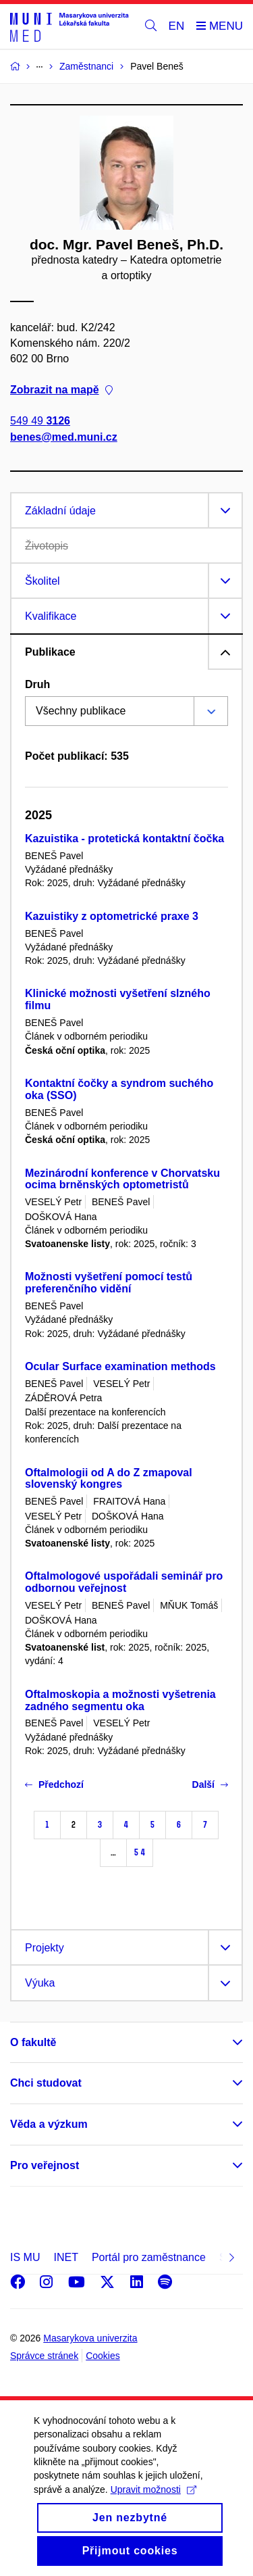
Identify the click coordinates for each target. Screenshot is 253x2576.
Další (210, 1784)
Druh (37, 684)
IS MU (25, 2257)
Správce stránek (44, 2355)
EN (177, 26)
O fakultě (33, 2042)
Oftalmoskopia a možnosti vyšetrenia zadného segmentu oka (120, 1700)
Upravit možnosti (153, 2503)
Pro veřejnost (44, 2165)
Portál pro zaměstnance (149, 2257)
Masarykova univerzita (90, 2338)
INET (65, 2257)
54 (139, 1852)
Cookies (103, 2355)
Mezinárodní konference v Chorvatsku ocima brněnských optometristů (122, 1179)
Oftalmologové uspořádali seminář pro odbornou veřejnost (124, 1582)
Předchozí (54, 1784)
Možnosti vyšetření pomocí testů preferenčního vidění (108, 1282)
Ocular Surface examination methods (120, 1366)
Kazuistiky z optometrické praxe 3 (111, 916)
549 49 (40, 421)
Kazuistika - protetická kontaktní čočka (124, 838)
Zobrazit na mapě (61, 389)
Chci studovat (46, 2083)
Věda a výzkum (49, 2124)
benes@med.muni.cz (63, 437)
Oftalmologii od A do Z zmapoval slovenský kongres (108, 1478)
